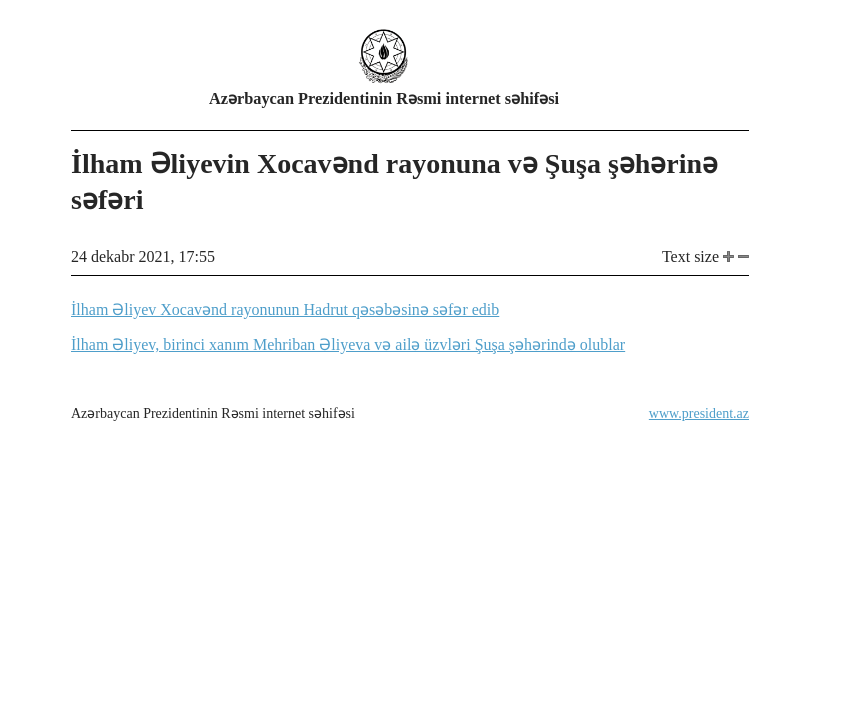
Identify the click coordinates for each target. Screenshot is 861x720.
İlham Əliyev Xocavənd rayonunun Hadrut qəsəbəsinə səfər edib (285, 309)
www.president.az (699, 413)
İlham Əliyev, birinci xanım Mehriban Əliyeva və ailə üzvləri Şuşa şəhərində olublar (348, 344)
